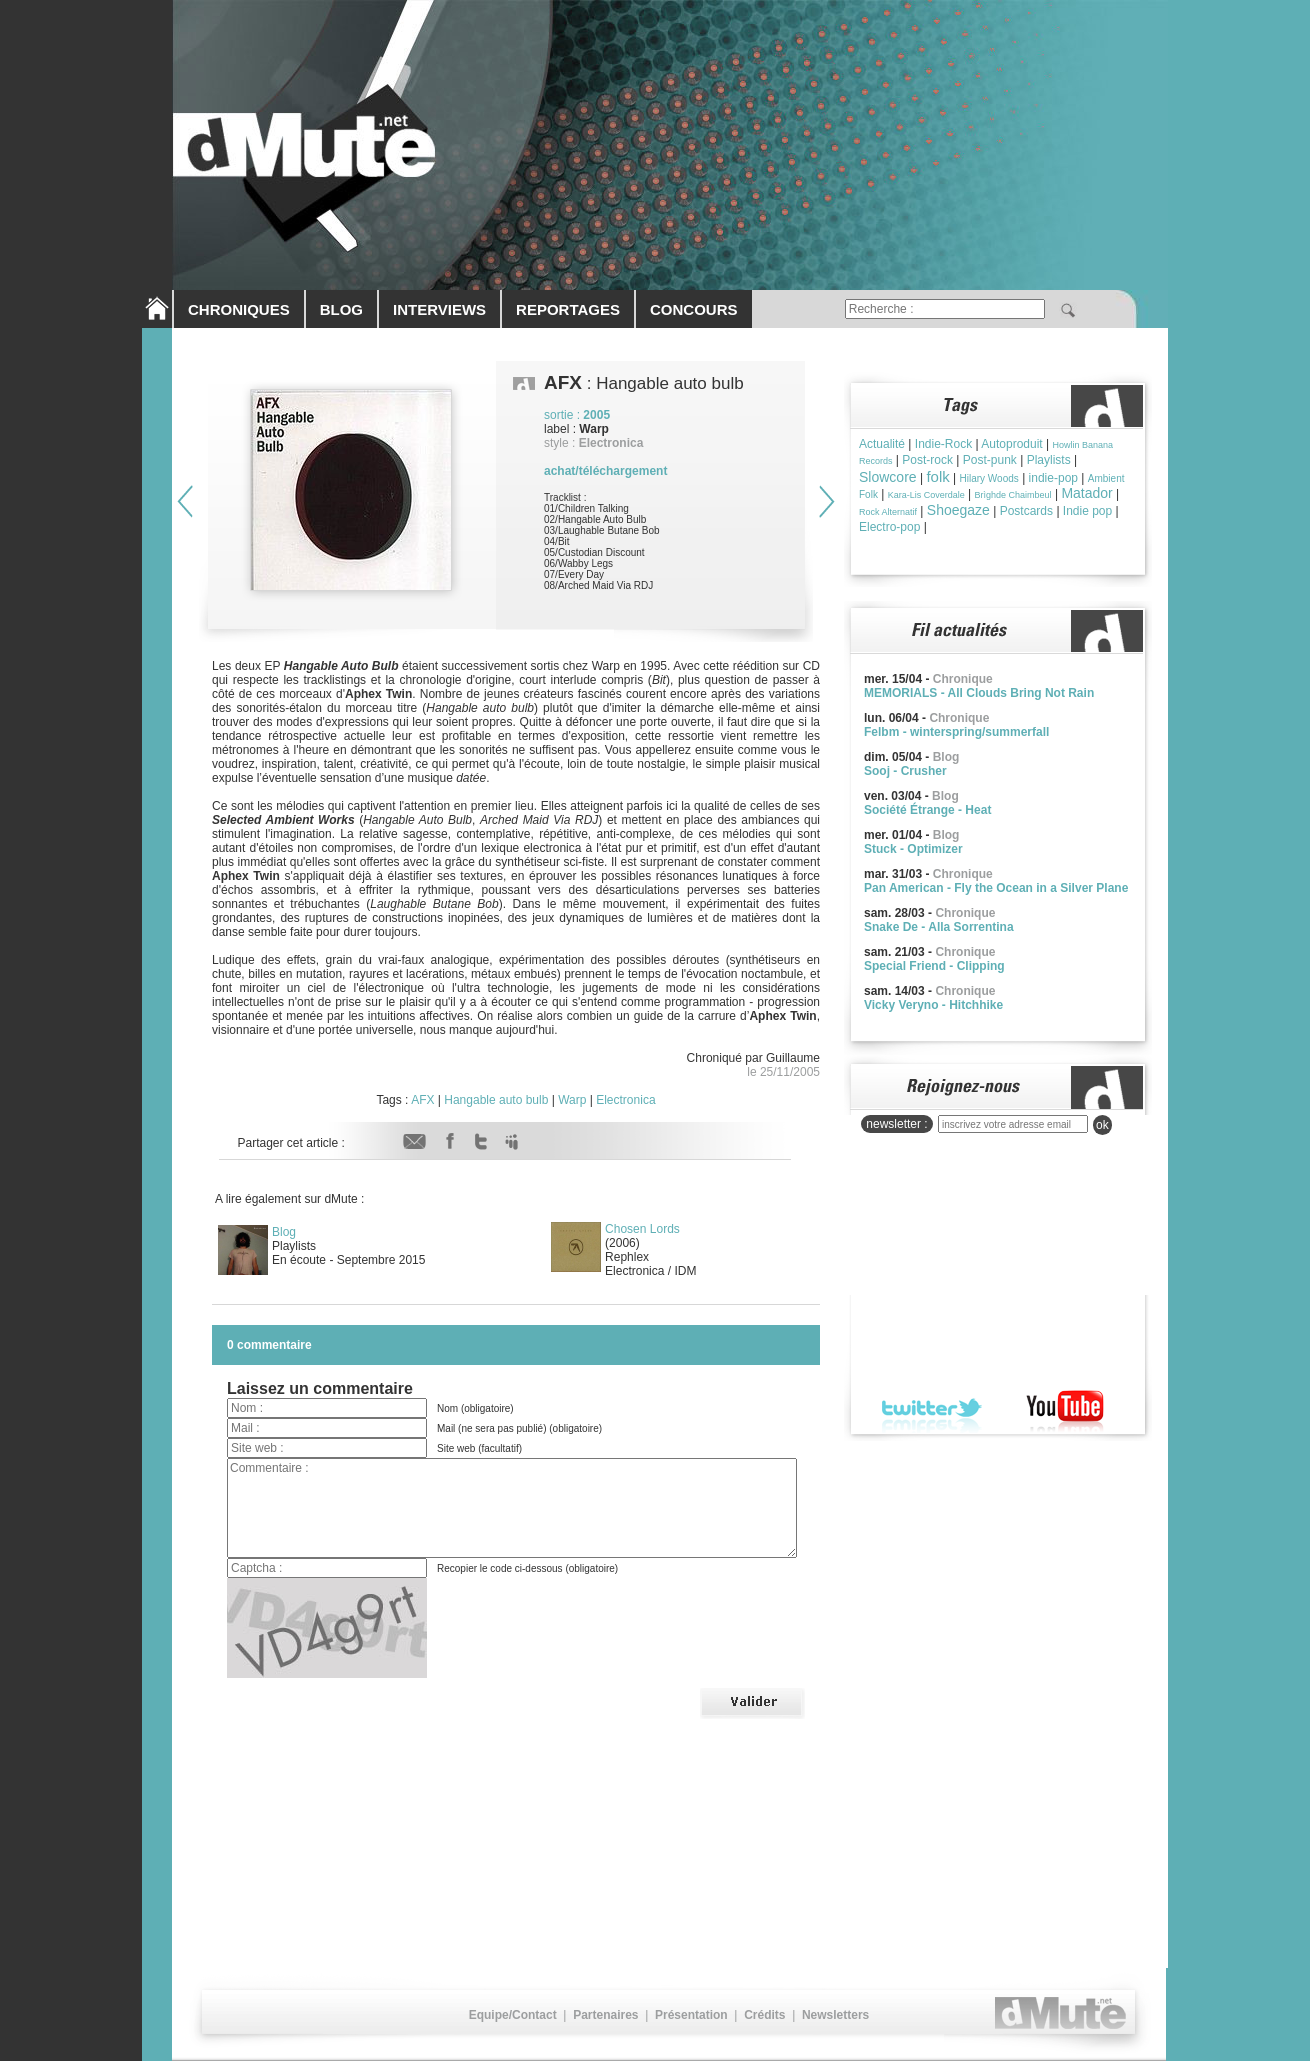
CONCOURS (694, 309)
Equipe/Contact (513, 2015)
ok (1102, 1125)
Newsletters (835, 2015)
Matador (1086, 493)
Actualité (882, 444)
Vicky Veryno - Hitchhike (933, 1005)
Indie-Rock (943, 444)
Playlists (1049, 460)
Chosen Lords (642, 1229)
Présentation (691, 2015)
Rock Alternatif (888, 512)
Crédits (764, 2015)
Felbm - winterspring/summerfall (956, 732)
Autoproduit (1011, 444)
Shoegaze (958, 510)
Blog (284, 1232)
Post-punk (990, 460)
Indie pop (1087, 511)
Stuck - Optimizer (913, 849)
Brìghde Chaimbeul (1013, 495)
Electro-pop (889, 527)
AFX (422, 1100)
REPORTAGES (568, 309)
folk (937, 476)
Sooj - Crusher (905, 771)
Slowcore (888, 477)
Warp (572, 1100)
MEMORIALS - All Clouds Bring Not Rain (979, 693)
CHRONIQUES (239, 309)
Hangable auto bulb (496, 1100)
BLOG (341, 309)
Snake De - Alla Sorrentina (939, 927)
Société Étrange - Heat (927, 810)
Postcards (1026, 511)
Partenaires (605, 2015)
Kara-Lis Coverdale (926, 495)
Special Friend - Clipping (934, 966)
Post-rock (927, 460)
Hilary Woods (989, 478)
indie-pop (1053, 478)
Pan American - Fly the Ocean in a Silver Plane (996, 888)
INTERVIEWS (439, 309)
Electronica (625, 1100)
